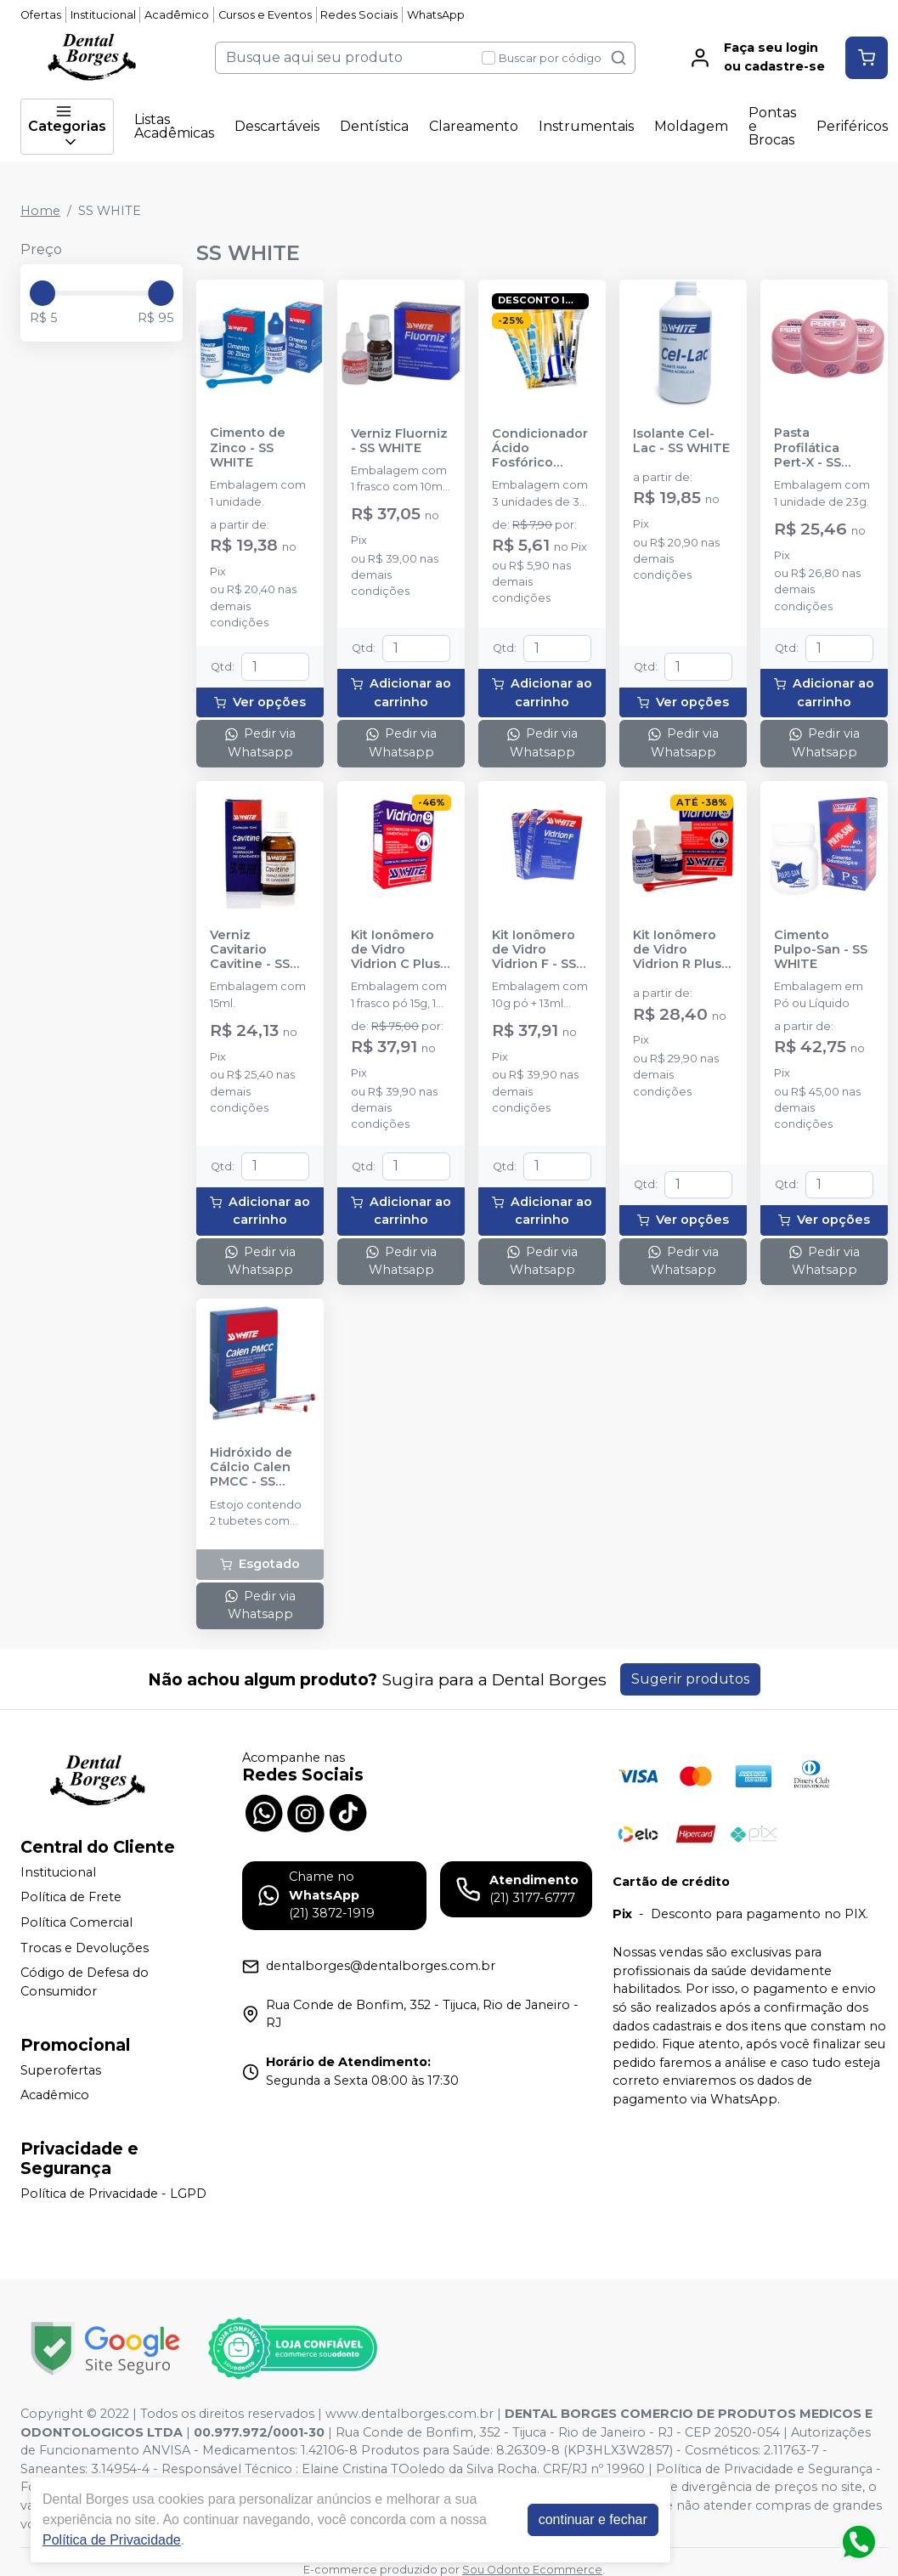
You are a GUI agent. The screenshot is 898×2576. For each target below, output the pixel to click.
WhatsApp (436, 14)
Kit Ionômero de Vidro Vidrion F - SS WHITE (534, 950)
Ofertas (40, 14)
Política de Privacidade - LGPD (113, 2193)
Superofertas (60, 2070)
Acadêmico (176, 14)
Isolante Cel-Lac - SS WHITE (681, 441)
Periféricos (852, 126)
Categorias (67, 126)
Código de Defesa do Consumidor (84, 1982)
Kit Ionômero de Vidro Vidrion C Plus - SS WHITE (400, 950)
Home (40, 210)
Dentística (374, 126)
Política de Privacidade (111, 2540)
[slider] (42, 293)
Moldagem (691, 126)
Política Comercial (76, 1922)
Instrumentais (586, 126)
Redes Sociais (359, 14)
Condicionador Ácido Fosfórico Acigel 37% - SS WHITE (541, 449)
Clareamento (473, 126)
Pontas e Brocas (772, 126)
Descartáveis (276, 126)
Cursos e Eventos (265, 14)
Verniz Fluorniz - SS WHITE (399, 441)
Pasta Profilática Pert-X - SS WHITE (807, 448)
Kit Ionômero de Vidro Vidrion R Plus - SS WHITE (681, 950)
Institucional (103, 14)
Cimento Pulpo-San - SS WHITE (820, 950)
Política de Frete (70, 1897)
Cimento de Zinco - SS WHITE (247, 448)
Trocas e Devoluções (84, 1948)
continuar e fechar (593, 2519)
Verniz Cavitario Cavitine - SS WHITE (250, 950)
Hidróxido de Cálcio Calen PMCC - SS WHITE (251, 1468)
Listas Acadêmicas (174, 126)
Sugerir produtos (690, 1679)
